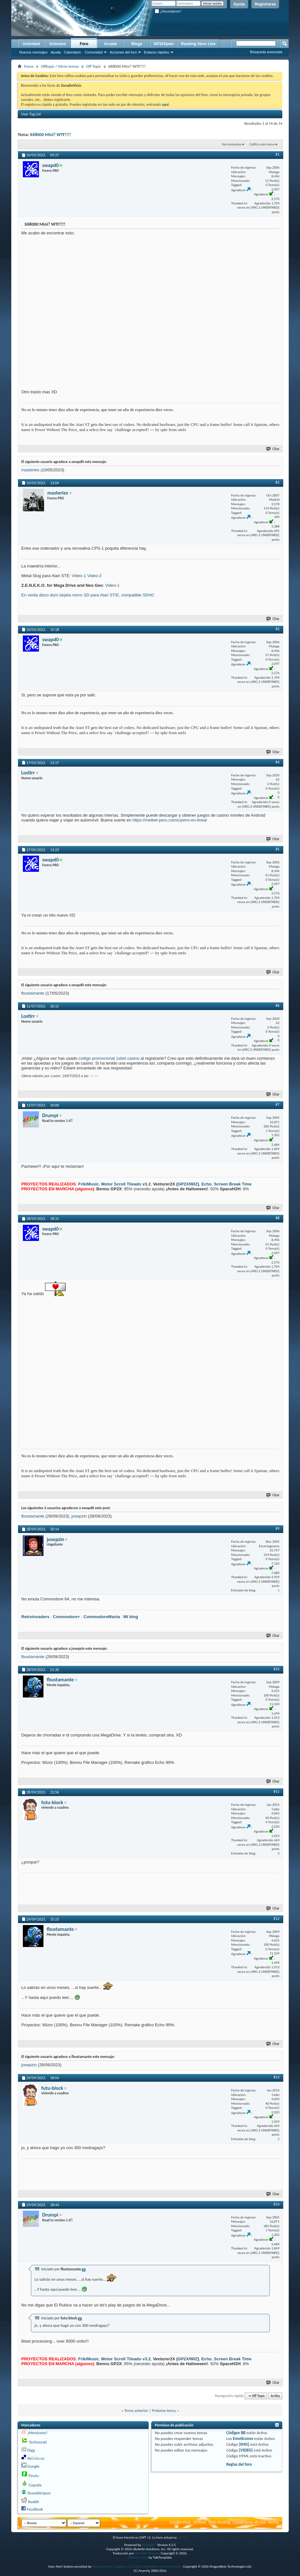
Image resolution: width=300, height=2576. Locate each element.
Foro (84, 44)
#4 (277, 762)
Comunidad (94, 52)
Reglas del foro (239, 2464)
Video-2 (94, 575)
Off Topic (93, 66)
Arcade (110, 44)
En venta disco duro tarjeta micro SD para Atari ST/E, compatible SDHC (88, 595)
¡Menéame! (37, 2432)
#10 (276, 1669)
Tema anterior (136, 2410)
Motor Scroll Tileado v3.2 (126, 1184)
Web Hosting (219, 2522)
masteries (30, 469)
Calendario (72, 52)
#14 (276, 2204)
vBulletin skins (137, 2557)
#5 (277, 849)
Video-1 (79, 575)
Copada (35, 2485)
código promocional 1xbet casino (109, 1058)
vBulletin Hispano (147, 2553)
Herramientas (231, 144)
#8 (277, 1218)
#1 (277, 154)
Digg (31, 2450)
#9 (277, 1528)
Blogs (136, 44)
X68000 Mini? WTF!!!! (50, 134)
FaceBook (35, 2509)
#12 (276, 1918)
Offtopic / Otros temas (60, 66)
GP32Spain (164, 44)
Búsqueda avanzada (266, 52)
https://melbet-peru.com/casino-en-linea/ (169, 820)
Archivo (199, 2522)
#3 (277, 629)
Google (33, 2466)
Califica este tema (262, 144)
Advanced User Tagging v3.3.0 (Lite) (117, 2566)
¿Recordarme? (168, 11)
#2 (277, 482)
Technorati (38, 2442)
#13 (276, 2077)
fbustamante (32, 993)
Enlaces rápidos (156, 52)
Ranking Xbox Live (198, 44)
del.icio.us (35, 2458)
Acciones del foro (123, 52)
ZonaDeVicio (180, 2522)
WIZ (194, 1184)
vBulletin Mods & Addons (164, 2566)
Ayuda (239, 4)
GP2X (183, 1184)
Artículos (57, 44)
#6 (277, 1005)
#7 (277, 1104)
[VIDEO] (246, 2450)
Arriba (275, 2396)
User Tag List (31, 114)
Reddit (33, 2501)
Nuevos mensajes (33, 52)
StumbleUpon (39, 2493)
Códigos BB (236, 2432)
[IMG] (244, 2444)
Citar (273, 449)
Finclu (34, 2475)
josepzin (79, 1516)
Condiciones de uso (249, 2522)
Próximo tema (164, 2410)
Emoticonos (243, 2438)
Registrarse (265, 4)
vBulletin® (149, 2545)
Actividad (31, 44)
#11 (276, 1791)
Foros (28, 66)
